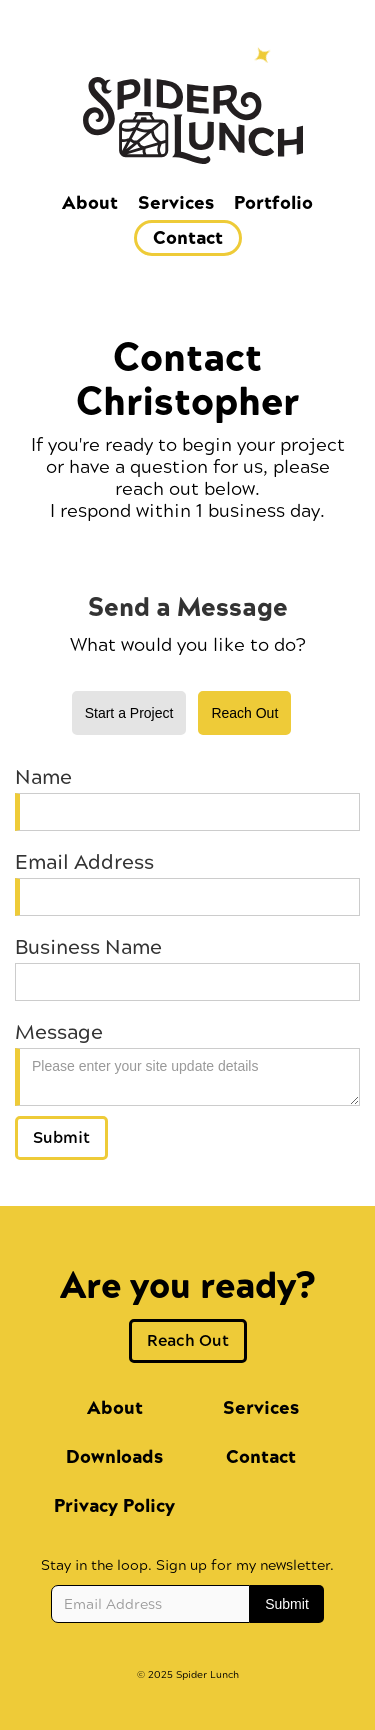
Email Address (84, 863)
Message (59, 1033)
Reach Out (188, 1340)
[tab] (129, 713)
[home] (188, 134)
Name (43, 778)
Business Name (88, 948)
